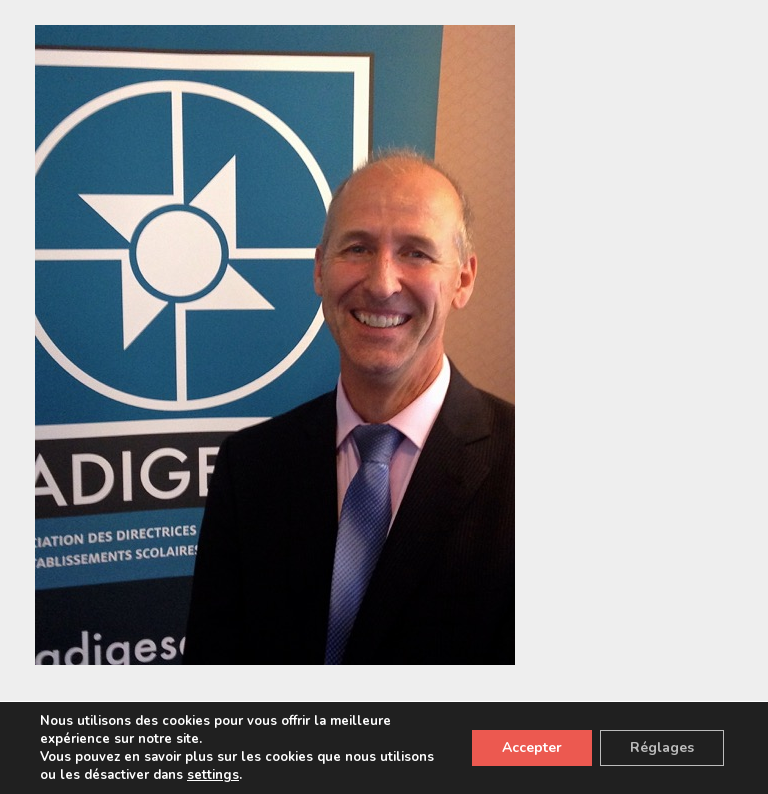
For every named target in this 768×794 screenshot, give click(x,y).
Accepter (532, 747)
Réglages (662, 747)
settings (213, 775)
